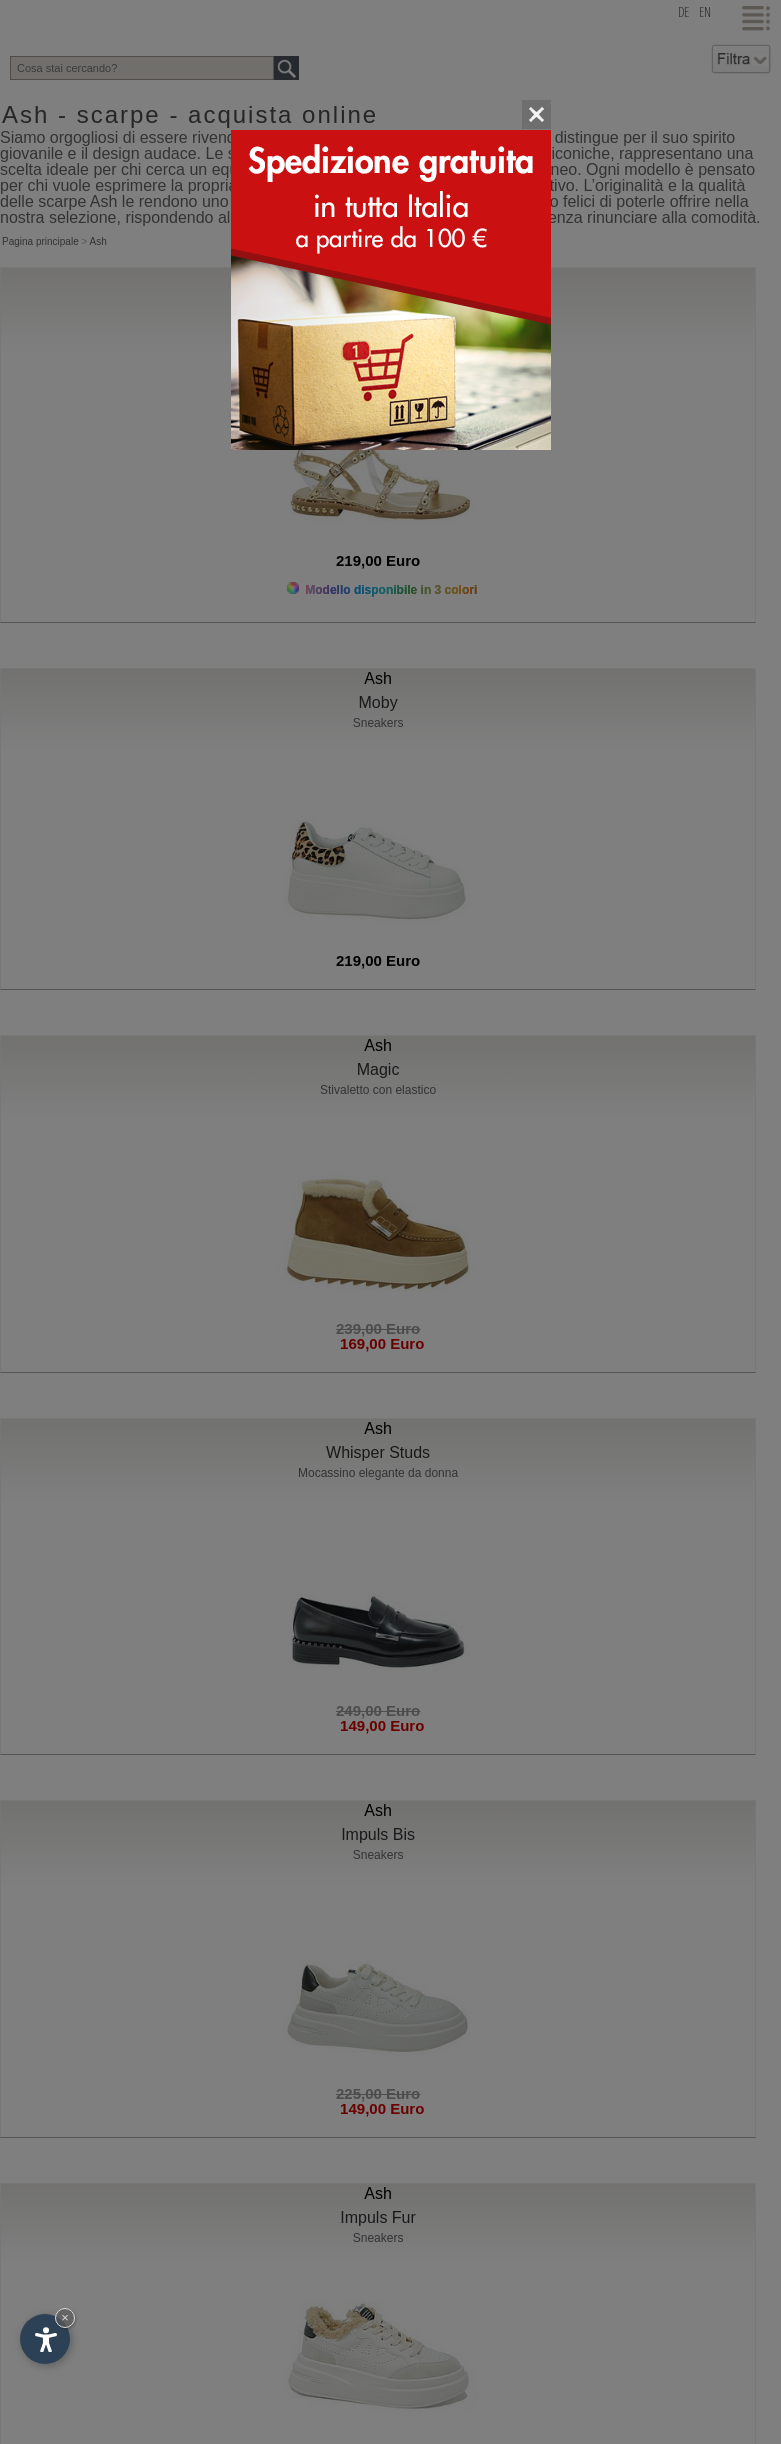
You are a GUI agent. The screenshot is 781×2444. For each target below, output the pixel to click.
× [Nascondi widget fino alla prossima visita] (65, 2317)
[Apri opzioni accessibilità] (45, 2339)
